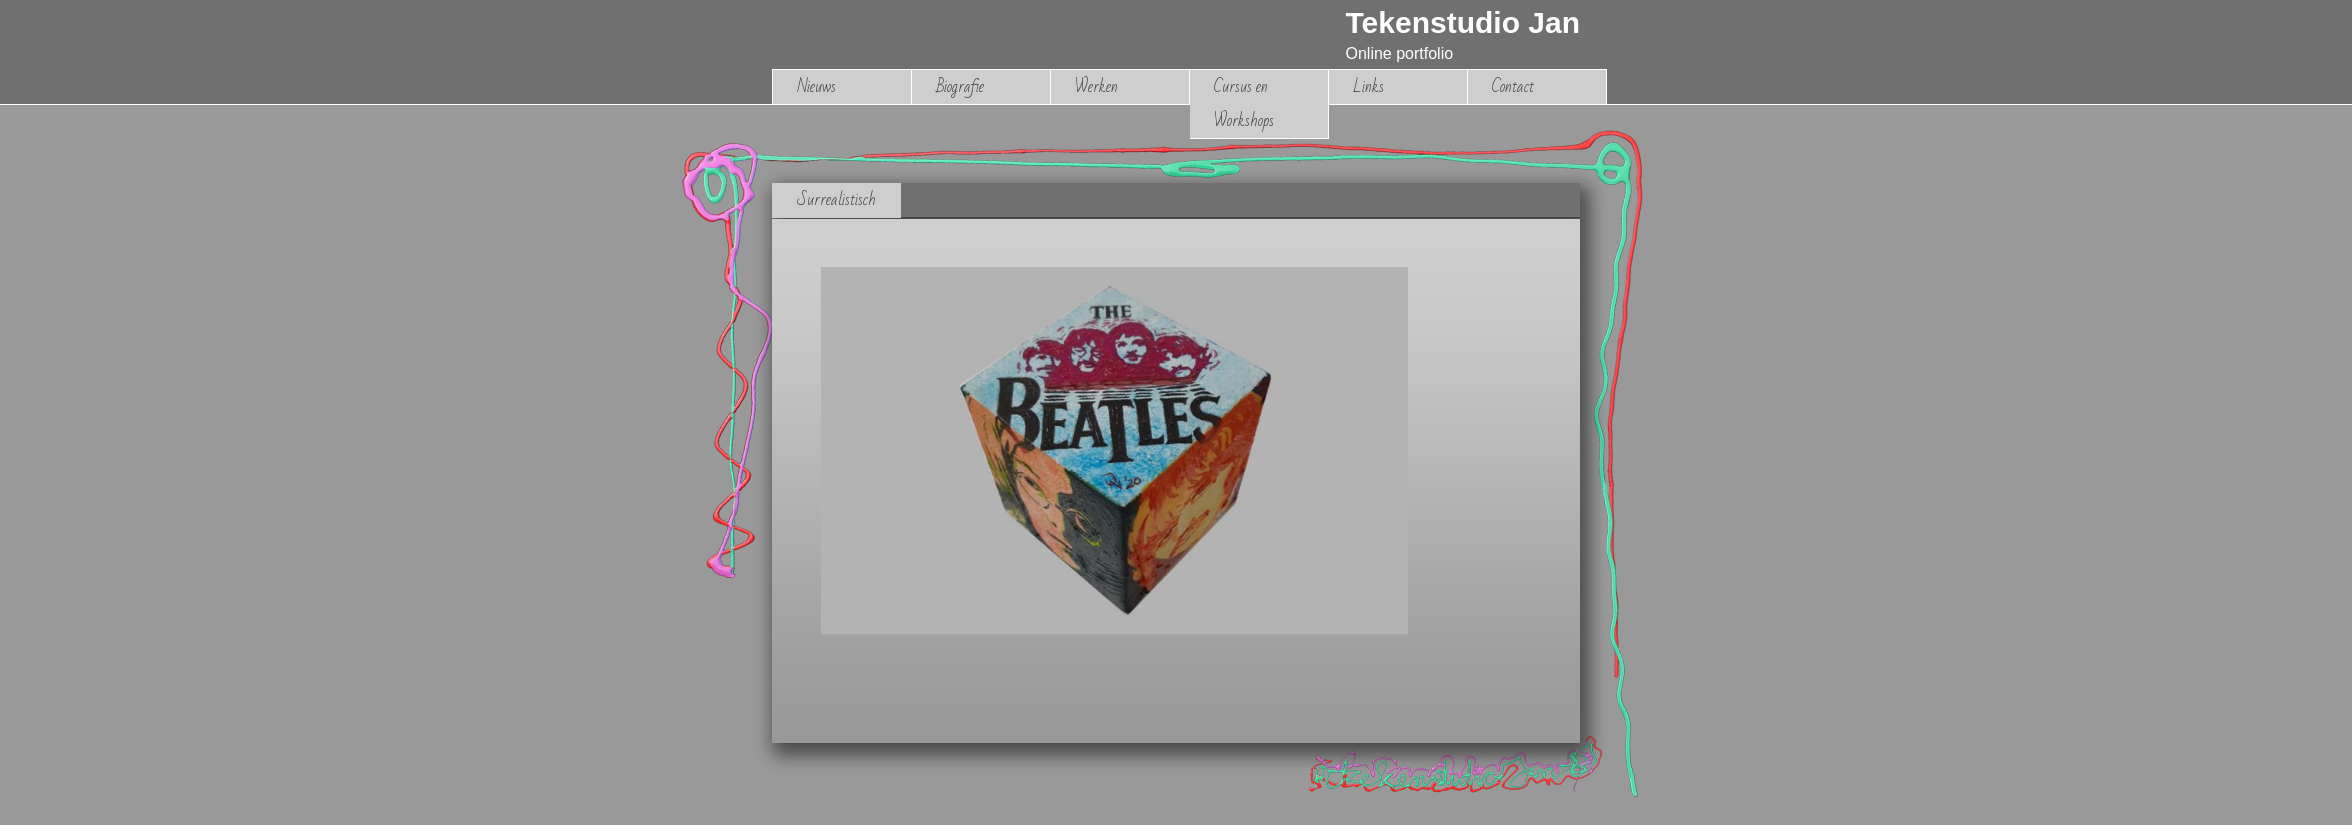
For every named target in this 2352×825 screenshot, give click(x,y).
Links (1368, 86)
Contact (1513, 86)
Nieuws (816, 86)
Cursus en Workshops (1244, 103)
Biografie (960, 86)
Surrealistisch (836, 199)
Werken (1096, 86)
